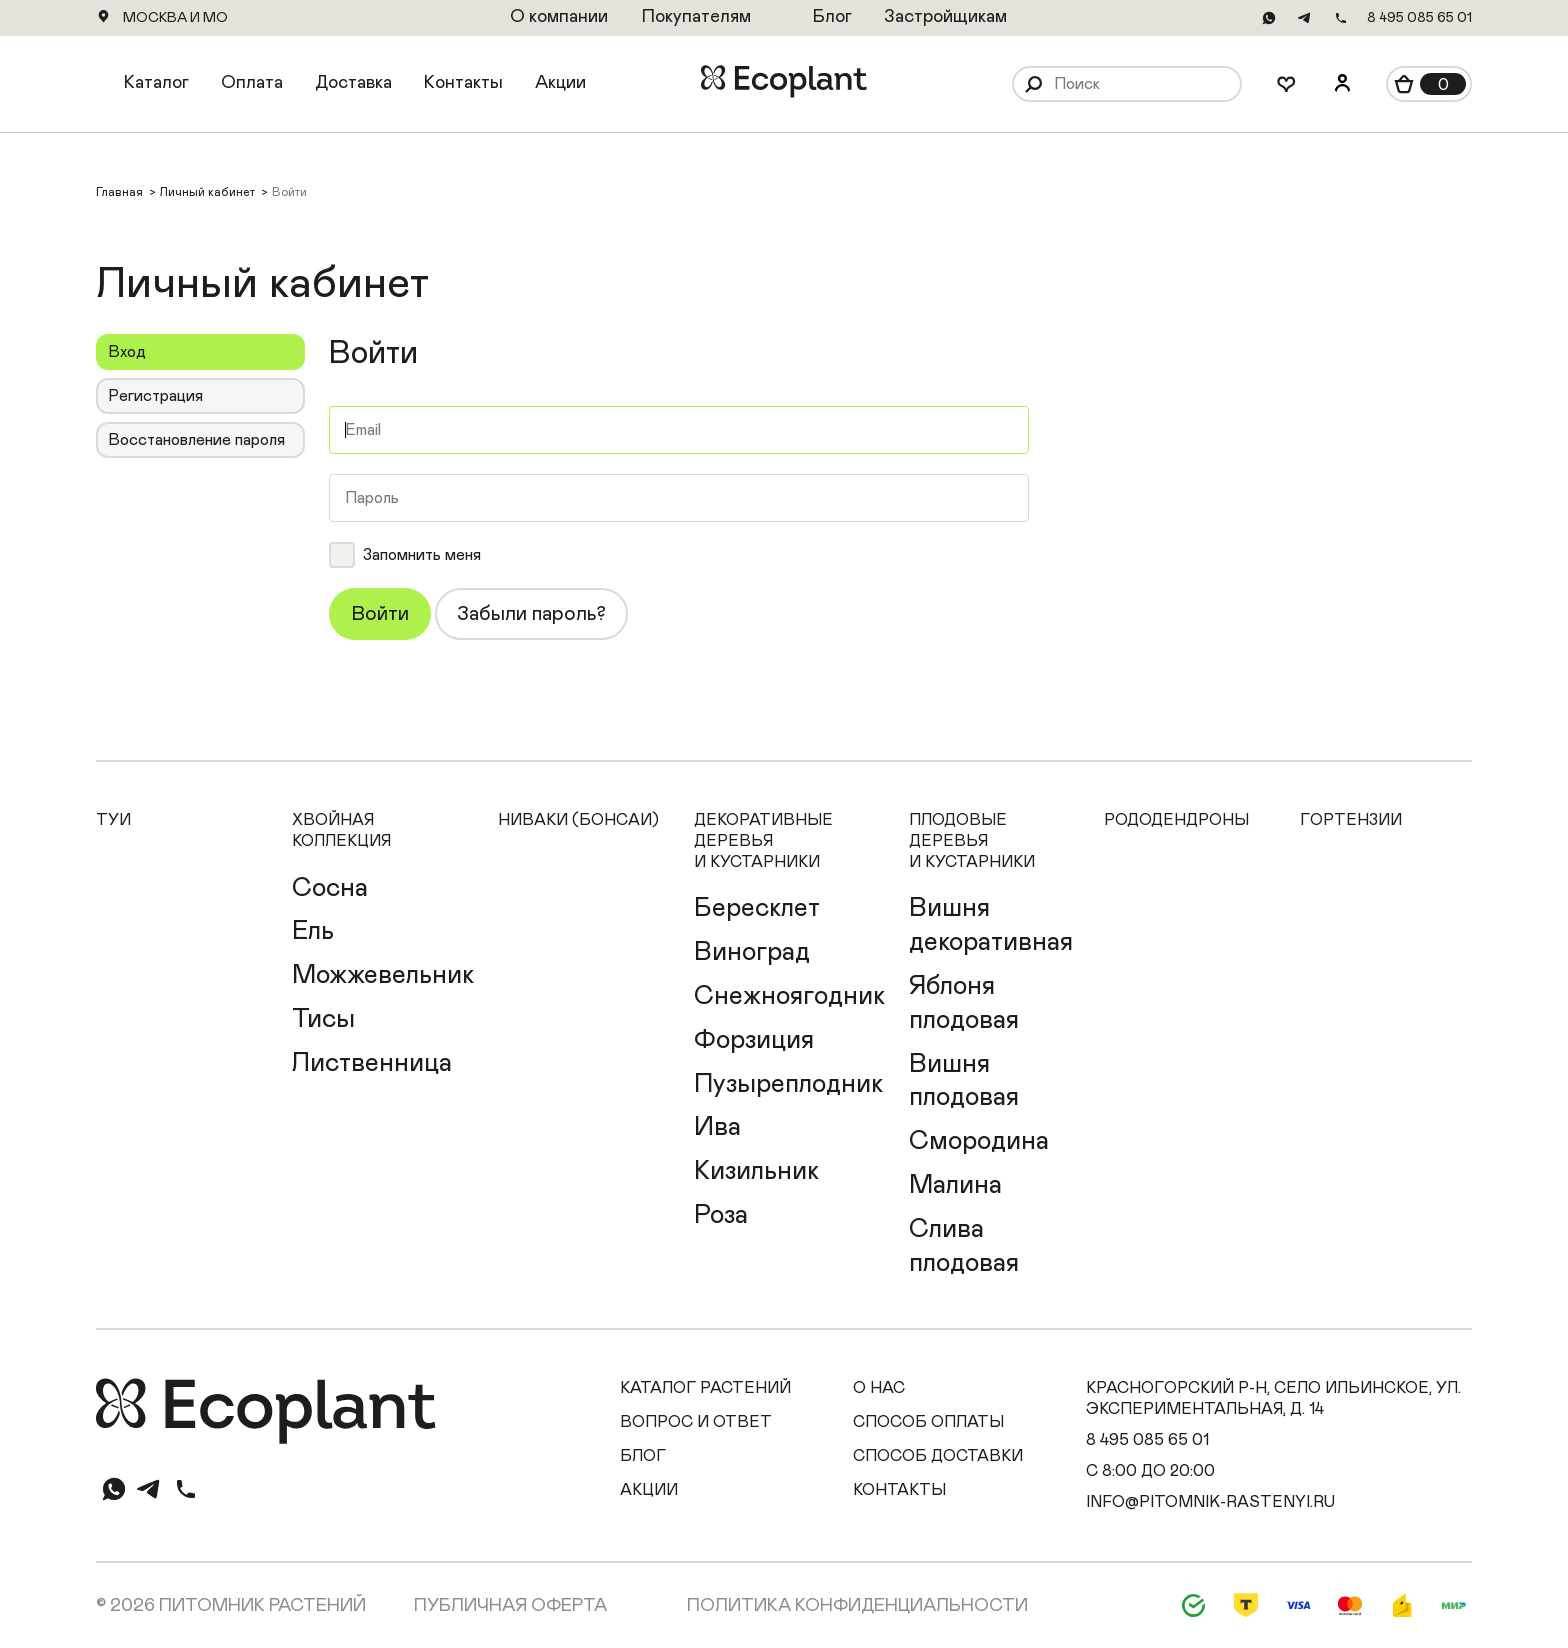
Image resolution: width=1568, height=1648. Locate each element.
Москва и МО (175, 18)
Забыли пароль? (531, 614)
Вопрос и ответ (696, 1422)
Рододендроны (1176, 820)
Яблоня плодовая (964, 1003)
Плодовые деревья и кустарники (972, 841)
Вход (127, 352)
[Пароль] (679, 498)
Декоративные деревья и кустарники (763, 841)
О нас (879, 1388)
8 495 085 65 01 (1419, 18)
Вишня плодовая (964, 1081)
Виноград (752, 952)
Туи (113, 820)
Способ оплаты (928, 1422)
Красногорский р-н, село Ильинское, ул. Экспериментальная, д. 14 (1273, 1398)
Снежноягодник (789, 996)
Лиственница (372, 1063)
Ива (717, 1127)
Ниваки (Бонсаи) (578, 820)
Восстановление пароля (196, 440)
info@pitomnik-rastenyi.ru (1210, 1502)
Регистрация (155, 396)
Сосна (330, 888)
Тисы (323, 1019)
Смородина (979, 1141)
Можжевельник (383, 975)
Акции (560, 83)
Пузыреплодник (788, 1084)
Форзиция (754, 1040)
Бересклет (757, 908)
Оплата (252, 83)
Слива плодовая (964, 1246)
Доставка (353, 83)
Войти (380, 614)
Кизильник (756, 1171)
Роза (721, 1215)
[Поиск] (1143, 84)
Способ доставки (938, 1456)
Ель (313, 931)
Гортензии (1351, 820)
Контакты (463, 83)
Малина (955, 1185)
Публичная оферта (510, 1606)
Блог (643, 1456)
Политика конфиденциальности (857, 1606)
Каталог (156, 83)
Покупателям (696, 17)
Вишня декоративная (991, 925)
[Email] (679, 430)
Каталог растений (705, 1388)
